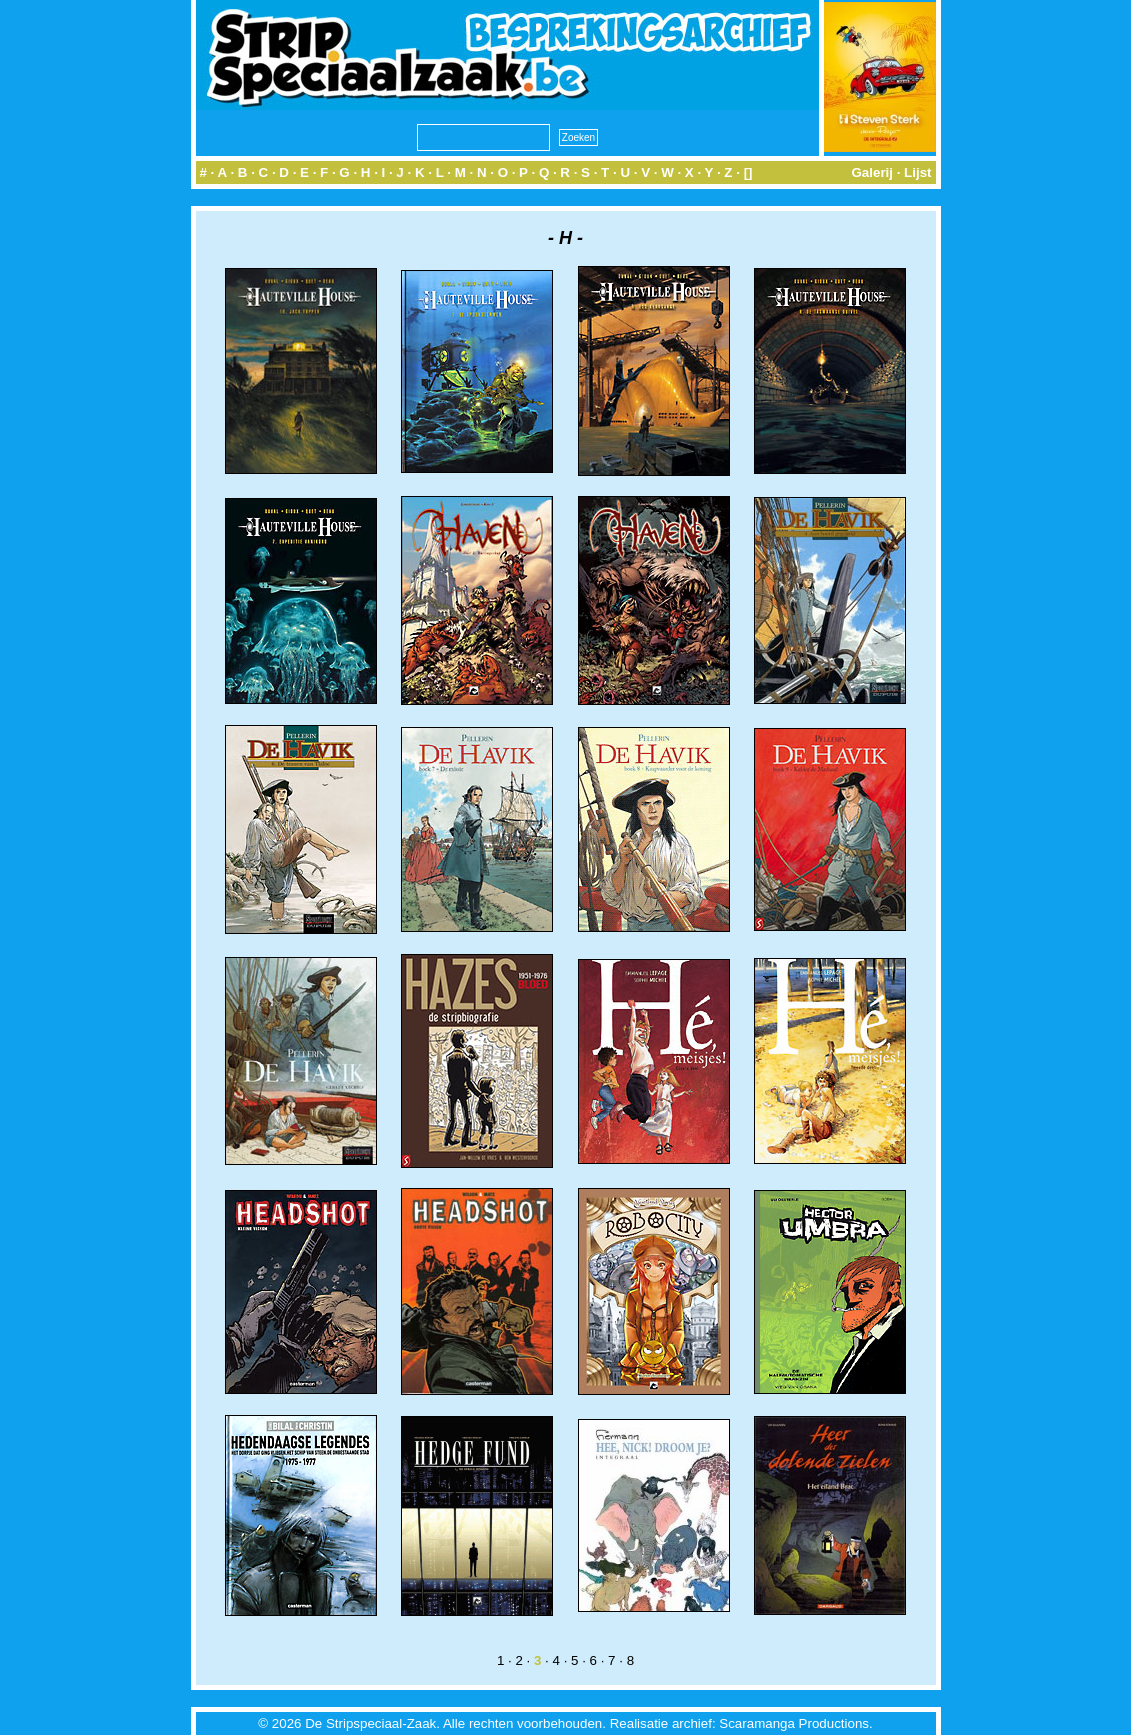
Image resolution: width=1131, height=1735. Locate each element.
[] (748, 172)
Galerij (872, 172)
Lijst (917, 172)
